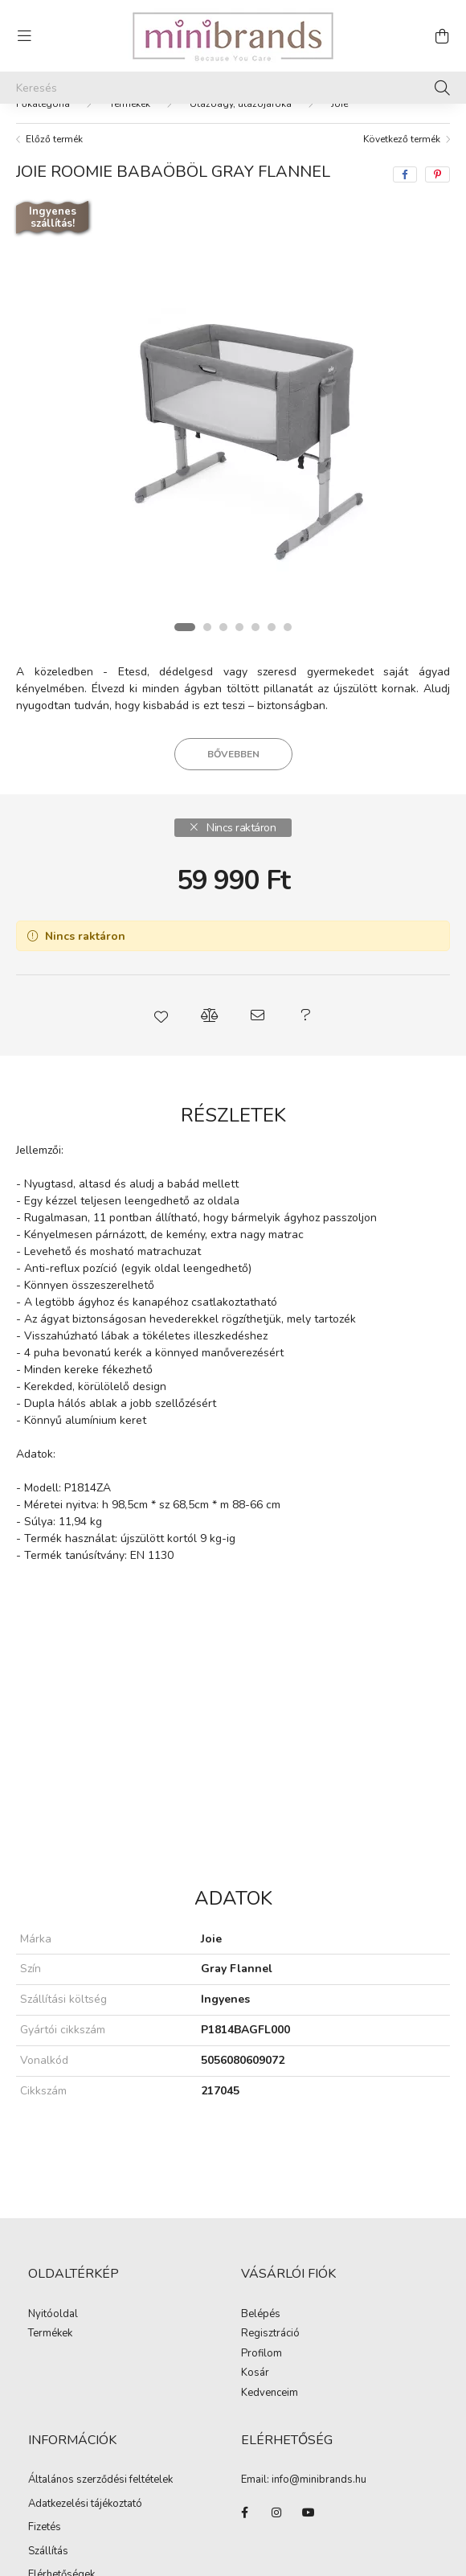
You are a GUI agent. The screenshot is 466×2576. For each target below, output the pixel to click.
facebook (244, 2512)
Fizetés (44, 2527)
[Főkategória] (43, 103)
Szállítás (48, 2551)
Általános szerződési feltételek (100, 2479)
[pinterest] (437, 174)
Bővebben (233, 754)
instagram (276, 2512)
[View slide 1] (184, 627)
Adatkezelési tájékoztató (85, 2503)
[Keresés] (233, 88)
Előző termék (54, 139)
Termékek (129, 103)
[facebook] (405, 174)
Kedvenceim (269, 2393)
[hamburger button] (24, 36)
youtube (308, 2512)
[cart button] (442, 36)
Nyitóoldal (53, 2314)
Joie (339, 103)
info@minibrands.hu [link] (319, 2479)
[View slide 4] (239, 627)
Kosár (255, 2373)
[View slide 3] (223, 627)
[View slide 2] (207, 627)
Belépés (260, 2314)
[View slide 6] (272, 627)
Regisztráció (270, 2334)
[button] (161, 1015)
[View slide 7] (288, 627)
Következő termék (401, 139)
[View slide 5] (255, 627)
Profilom (261, 2354)
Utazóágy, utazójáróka (241, 103)
